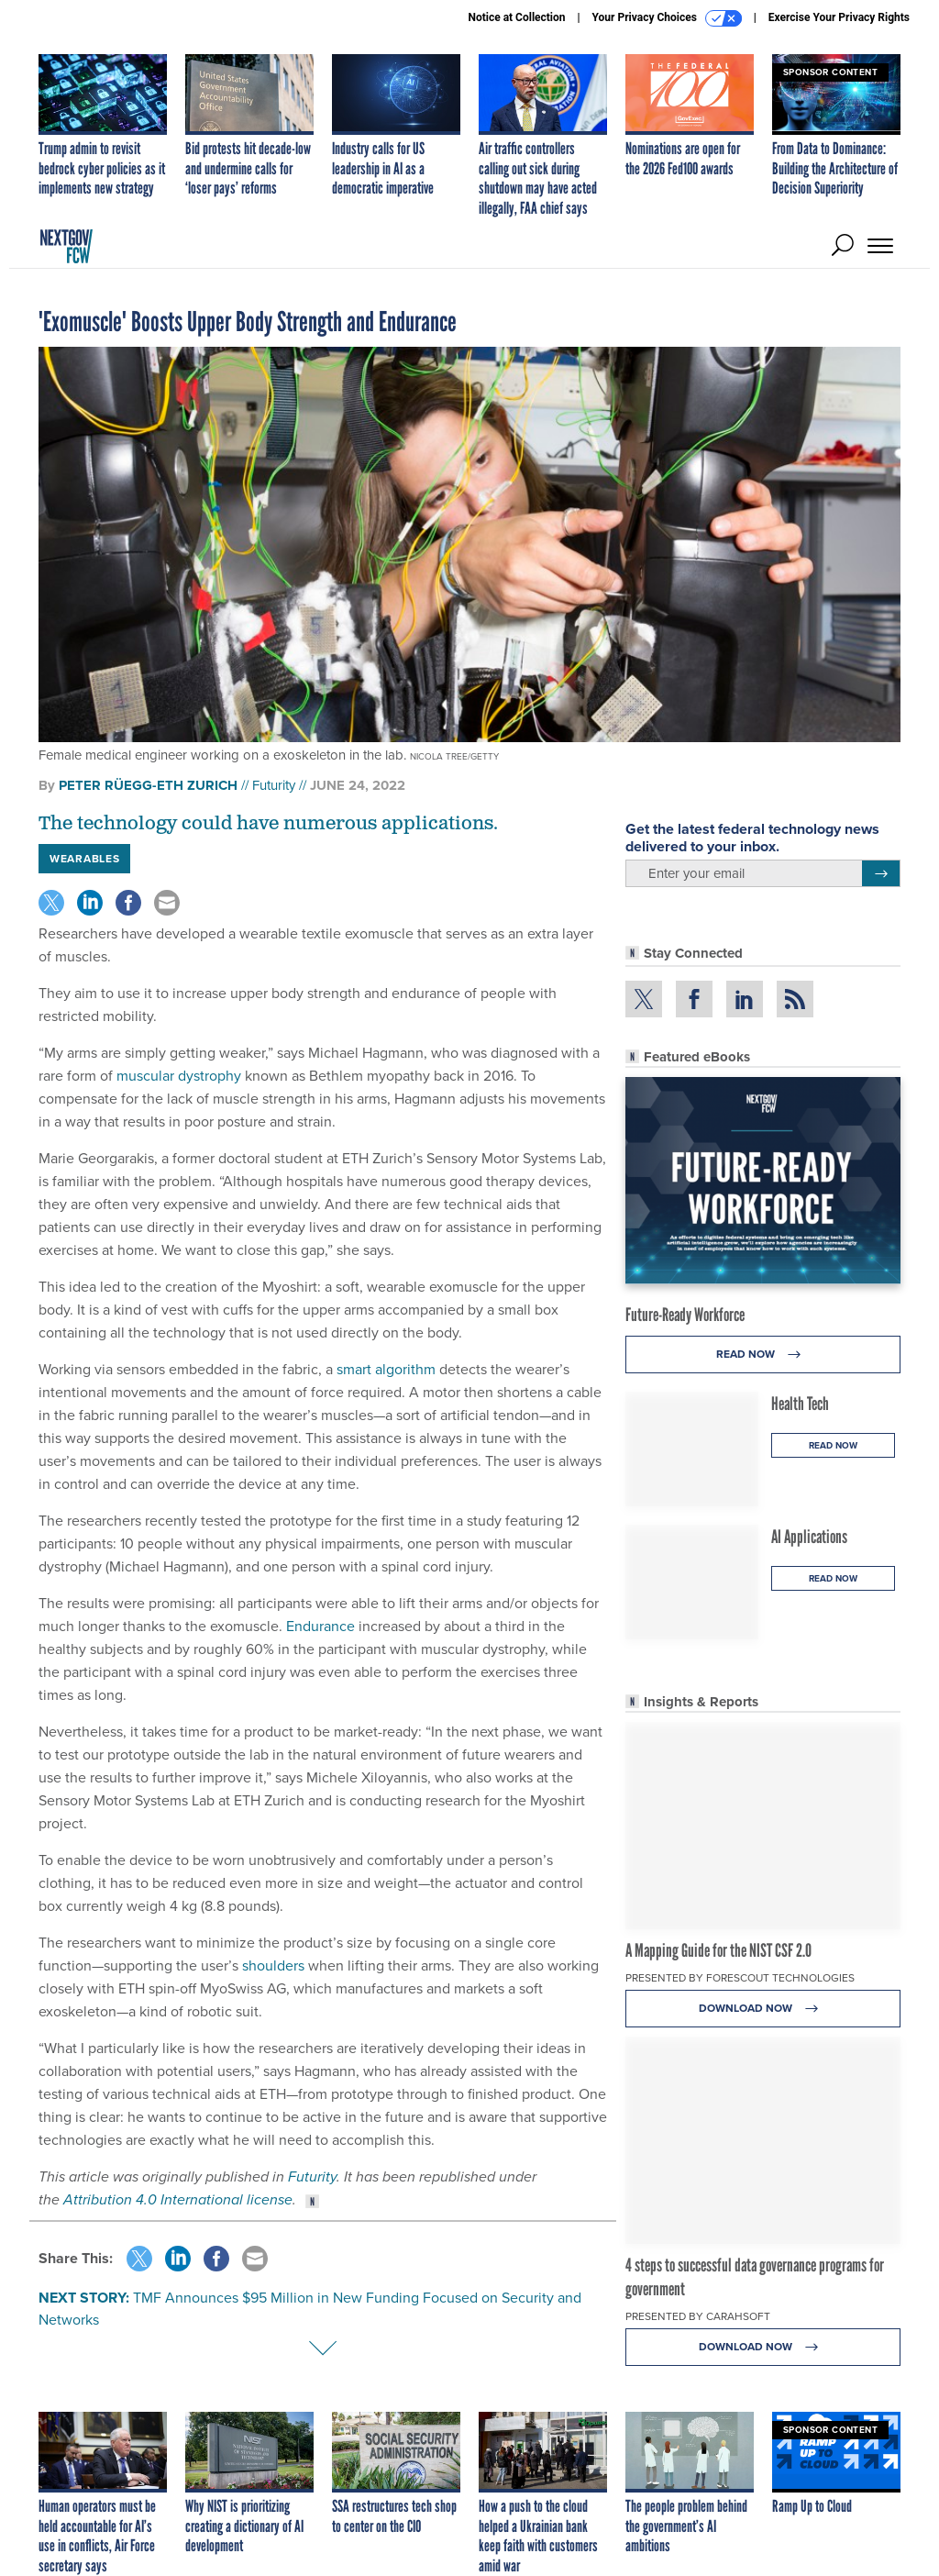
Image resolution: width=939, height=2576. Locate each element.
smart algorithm (386, 1369)
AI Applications (809, 1537)
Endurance (320, 1626)
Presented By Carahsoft (697, 2316)
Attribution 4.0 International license (178, 2199)
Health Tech (800, 1404)
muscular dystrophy (178, 1075)
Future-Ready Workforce (685, 1315)
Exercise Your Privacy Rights (839, 17)
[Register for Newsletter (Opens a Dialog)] (881, 873)
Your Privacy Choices (667, 18)
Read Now (763, 1354)
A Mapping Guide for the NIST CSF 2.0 (718, 1950)
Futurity (273, 785)
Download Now (763, 2008)
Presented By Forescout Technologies (740, 1978)
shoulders (273, 1965)
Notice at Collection (516, 17)
